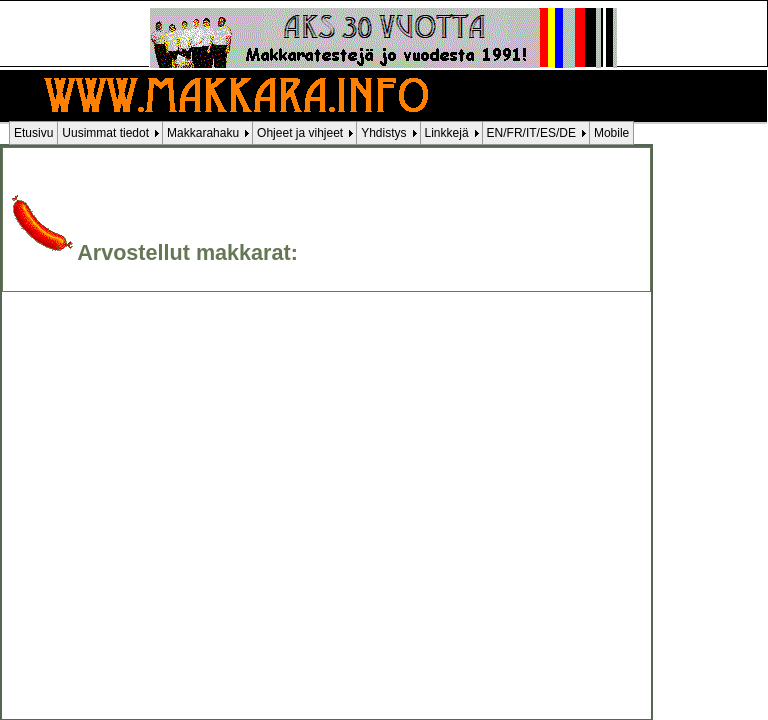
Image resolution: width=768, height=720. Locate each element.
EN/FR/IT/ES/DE (531, 133)
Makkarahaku (203, 133)
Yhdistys (383, 133)
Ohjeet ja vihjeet (300, 133)
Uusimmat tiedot (105, 133)
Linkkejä (447, 133)
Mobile (611, 133)
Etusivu (33, 133)
